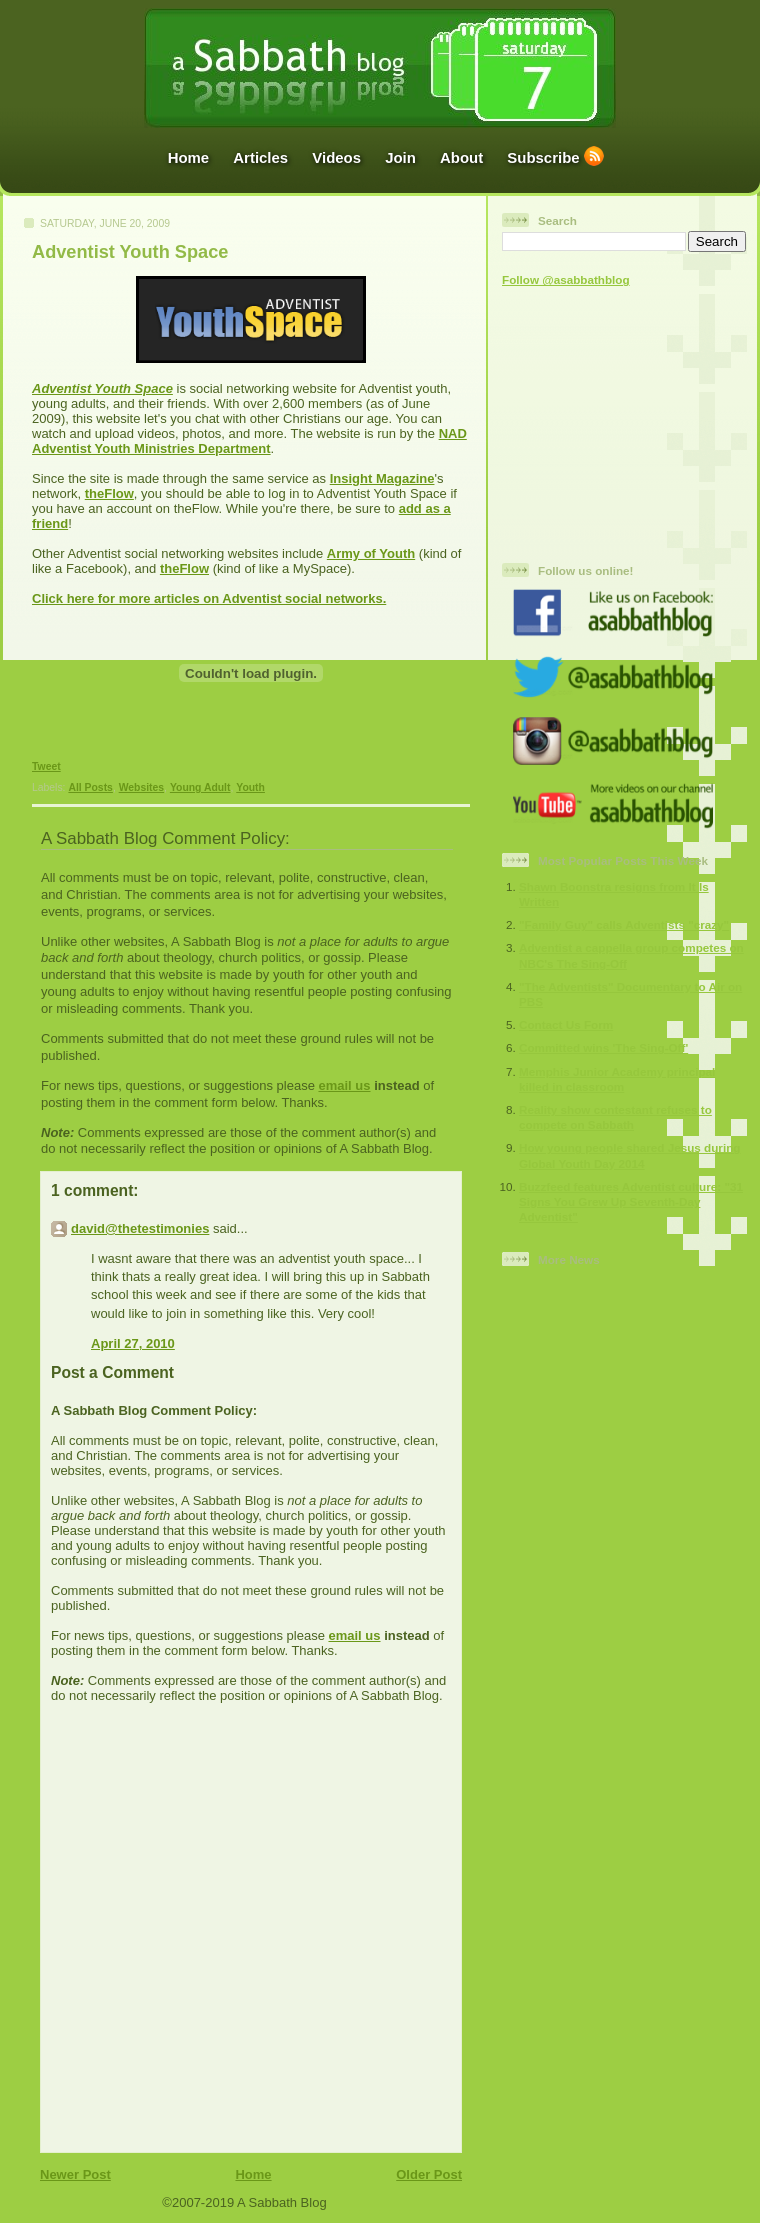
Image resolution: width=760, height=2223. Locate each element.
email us (344, 1085)
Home (189, 157)
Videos (336, 157)
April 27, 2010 (133, 1343)
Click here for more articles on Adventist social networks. (209, 598)
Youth (250, 787)
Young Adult (200, 787)
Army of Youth (371, 553)
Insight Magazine (382, 478)
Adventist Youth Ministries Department (151, 448)
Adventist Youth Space (130, 252)
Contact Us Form (566, 1024)
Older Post (429, 2174)
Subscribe (543, 157)
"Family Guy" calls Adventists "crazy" (624, 924)
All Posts (90, 787)
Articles (260, 157)
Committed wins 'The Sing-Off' (603, 1047)
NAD (453, 433)
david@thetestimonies (140, 1228)
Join (400, 157)
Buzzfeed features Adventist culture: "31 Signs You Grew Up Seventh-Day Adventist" (631, 1201)
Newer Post (75, 2174)
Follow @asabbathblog (566, 279)
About (461, 157)
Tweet (46, 766)
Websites (141, 787)
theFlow (109, 493)
